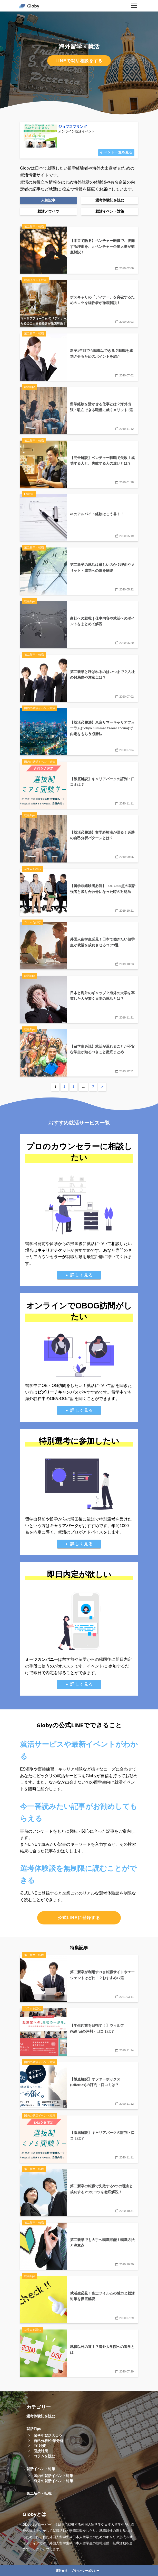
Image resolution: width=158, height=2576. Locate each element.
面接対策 (41, 2451)
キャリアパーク (64, 1526)
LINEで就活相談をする (79, 61)
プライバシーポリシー (85, 2570)
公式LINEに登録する (79, 1918)
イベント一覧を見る (116, 152)
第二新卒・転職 (39, 2493)
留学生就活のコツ (48, 2436)
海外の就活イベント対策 (53, 2481)
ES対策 (40, 2446)
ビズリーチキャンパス (57, 1392)
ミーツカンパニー (41, 1659)
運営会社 (61, 2570)
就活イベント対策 (40, 2469)
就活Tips (33, 2429)
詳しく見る (81, 1275)
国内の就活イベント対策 (53, 2476)
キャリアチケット (53, 1250)
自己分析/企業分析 (48, 2441)
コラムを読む (44, 2456)
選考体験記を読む (40, 2416)
